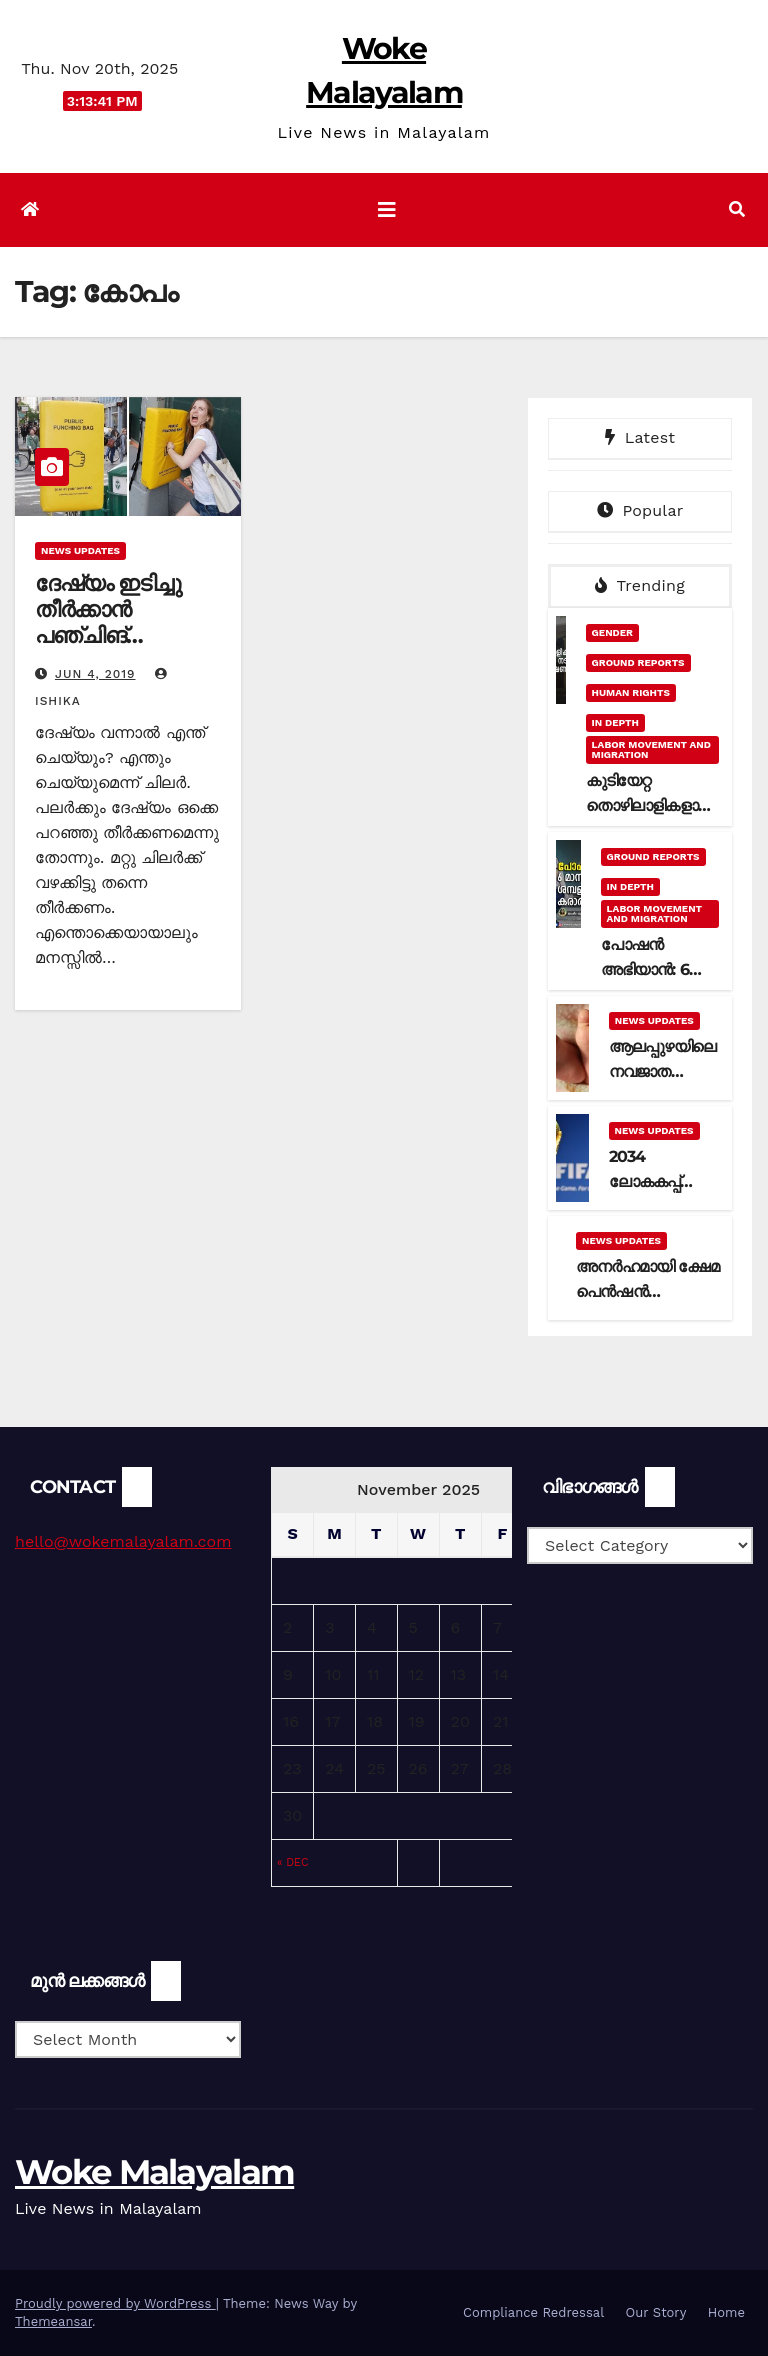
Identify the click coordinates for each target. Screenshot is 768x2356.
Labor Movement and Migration (651, 749)
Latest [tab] (640, 437)
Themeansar (53, 2321)
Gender (612, 632)
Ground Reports (638, 662)
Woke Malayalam (154, 2172)
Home (726, 2312)
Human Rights (631, 692)
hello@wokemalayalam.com (123, 1541)
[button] (737, 209)
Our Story (656, 2312)
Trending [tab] (640, 585)
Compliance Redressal (533, 2312)
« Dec (293, 1862)
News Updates (80, 550)
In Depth (615, 722)
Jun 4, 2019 (95, 674)
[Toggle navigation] (387, 210)
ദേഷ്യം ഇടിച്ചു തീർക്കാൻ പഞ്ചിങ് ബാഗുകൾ (108, 623)
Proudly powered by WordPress (115, 2303)
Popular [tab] (640, 510)
